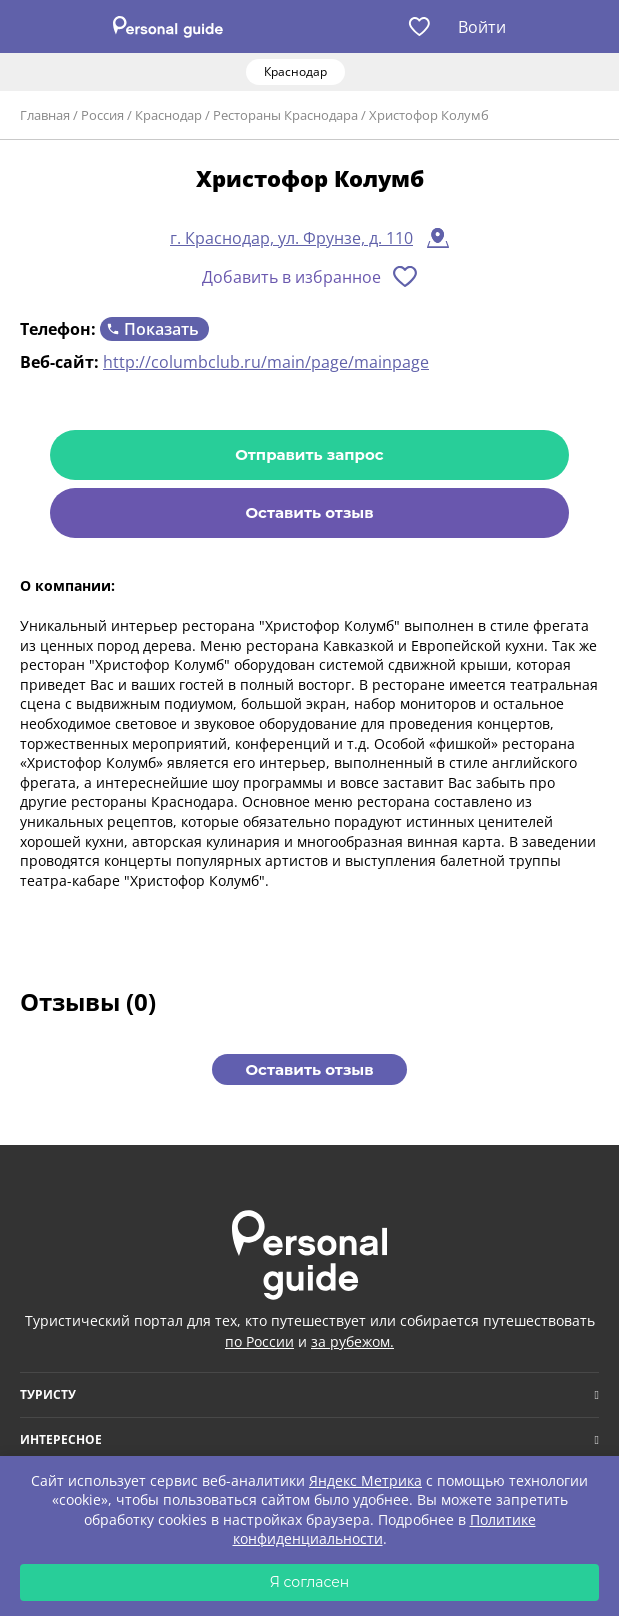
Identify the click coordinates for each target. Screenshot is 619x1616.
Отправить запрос (309, 454)
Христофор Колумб (429, 115)
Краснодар (168, 115)
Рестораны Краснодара (285, 115)
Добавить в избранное (291, 277)
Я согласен (310, 1582)
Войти (482, 27)
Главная (45, 115)
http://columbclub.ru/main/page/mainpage (266, 362)
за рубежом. (352, 1341)
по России (259, 1341)
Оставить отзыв (309, 512)
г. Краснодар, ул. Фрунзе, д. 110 (291, 238)
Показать (161, 329)
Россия (102, 115)
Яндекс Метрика (365, 1480)
